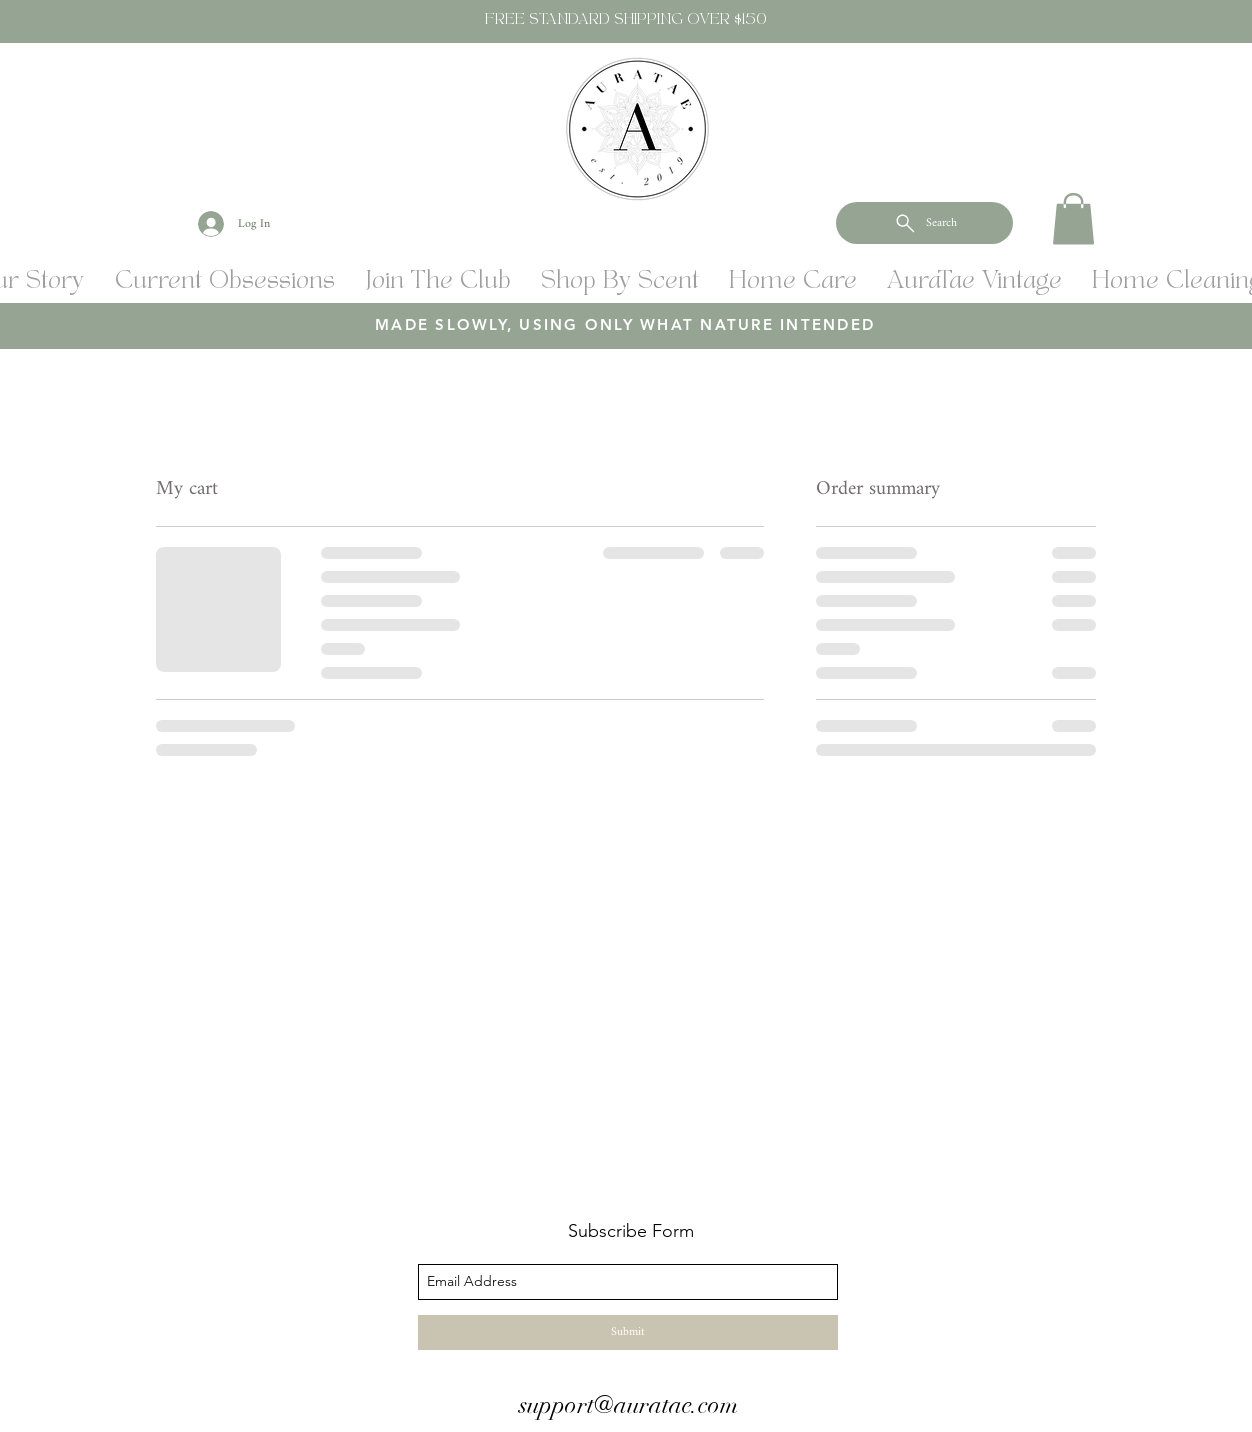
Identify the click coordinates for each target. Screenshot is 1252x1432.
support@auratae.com (628, 1405)
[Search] (924, 223)
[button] (1073, 218)
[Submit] (628, 1332)
